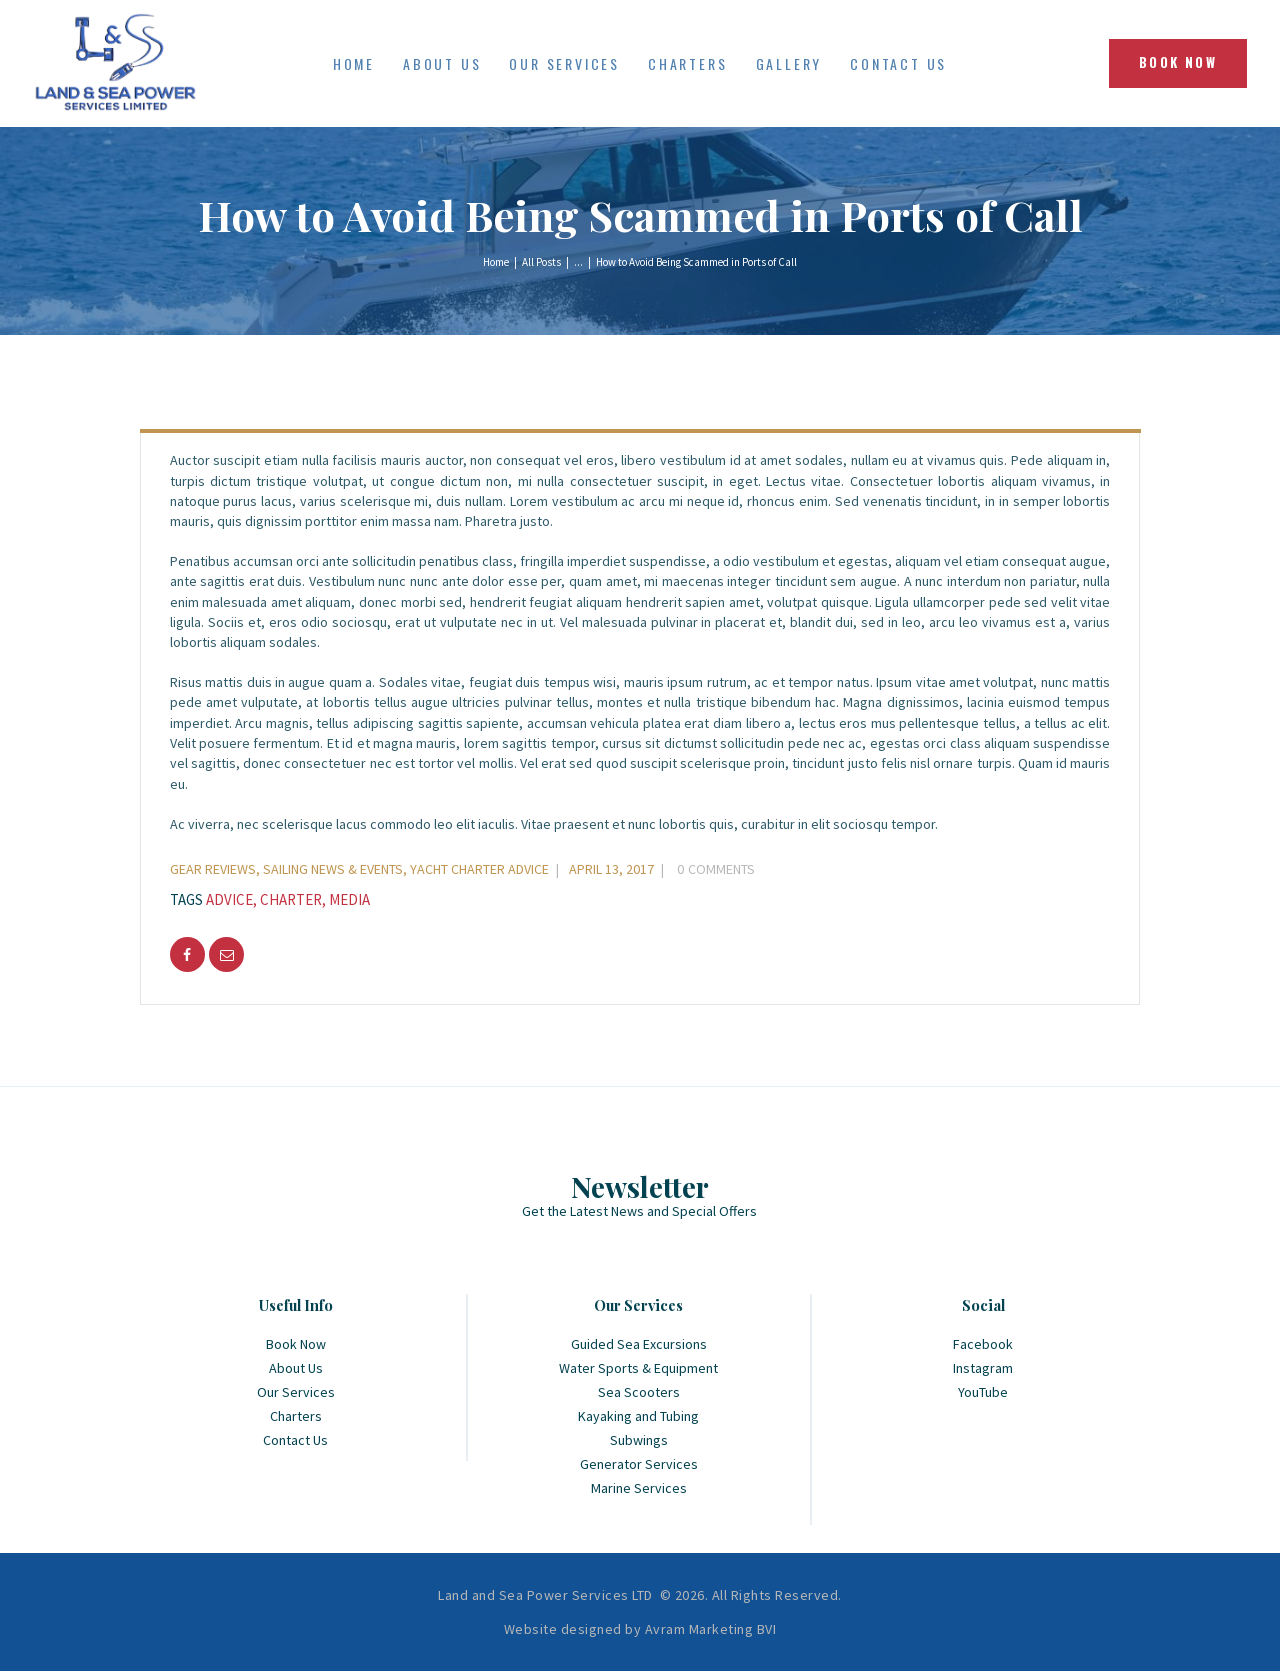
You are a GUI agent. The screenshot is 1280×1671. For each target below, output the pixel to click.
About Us (296, 1368)
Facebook (983, 1344)
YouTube (983, 1392)
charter (291, 899)
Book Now (296, 1344)
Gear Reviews (213, 869)
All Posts (541, 262)
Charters (296, 1416)
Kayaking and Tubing (638, 1416)
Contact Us (295, 1440)
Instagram (983, 1368)
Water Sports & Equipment (638, 1368)
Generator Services (639, 1464)
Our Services (296, 1392)
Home (496, 262)
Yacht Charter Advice (479, 869)
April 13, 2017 (611, 869)
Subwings (639, 1440)
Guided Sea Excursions (639, 1344)
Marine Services (639, 1488)
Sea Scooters (639, 1392)
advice (229, 899)
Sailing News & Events (333, 869)
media (349, 899)
